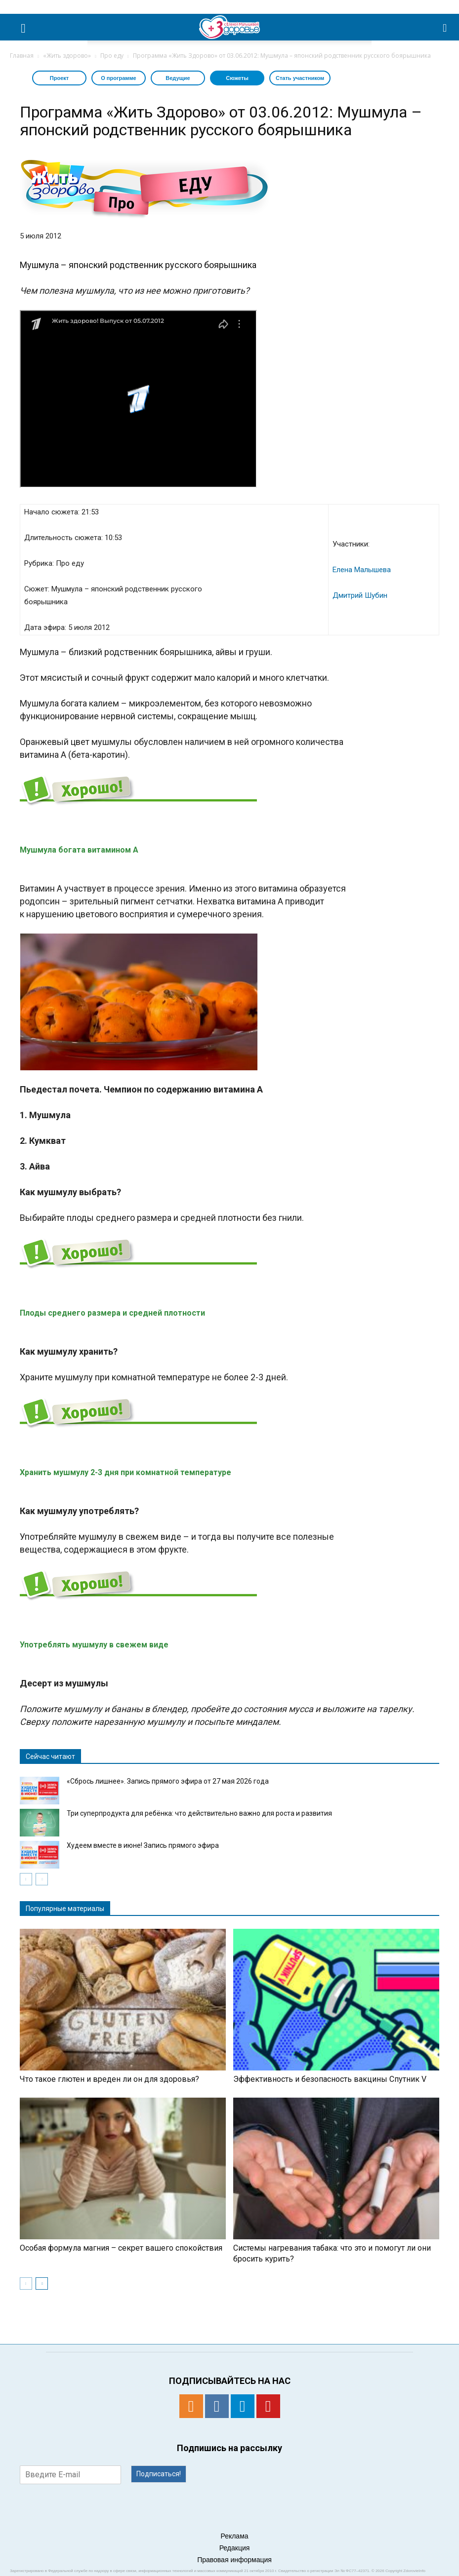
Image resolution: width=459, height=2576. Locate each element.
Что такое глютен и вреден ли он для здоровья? (109, 2079)
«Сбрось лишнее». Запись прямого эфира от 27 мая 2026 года (168, 1781)
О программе (118, 78)
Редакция (234, 2548)
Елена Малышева (362, 569)
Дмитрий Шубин (360, 595)
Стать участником (300, 78)
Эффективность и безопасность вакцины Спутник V (329, 2079)
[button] (445, 27)
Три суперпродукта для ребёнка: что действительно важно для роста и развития (199, 1813)
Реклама (234, 2536)
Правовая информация (234, 2560)
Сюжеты (237, 78)
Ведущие (178, 78)
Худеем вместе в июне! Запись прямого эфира (143, 1845)
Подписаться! (158, 2474)
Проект (59, 78)
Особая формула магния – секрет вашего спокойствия (121, 2248)
